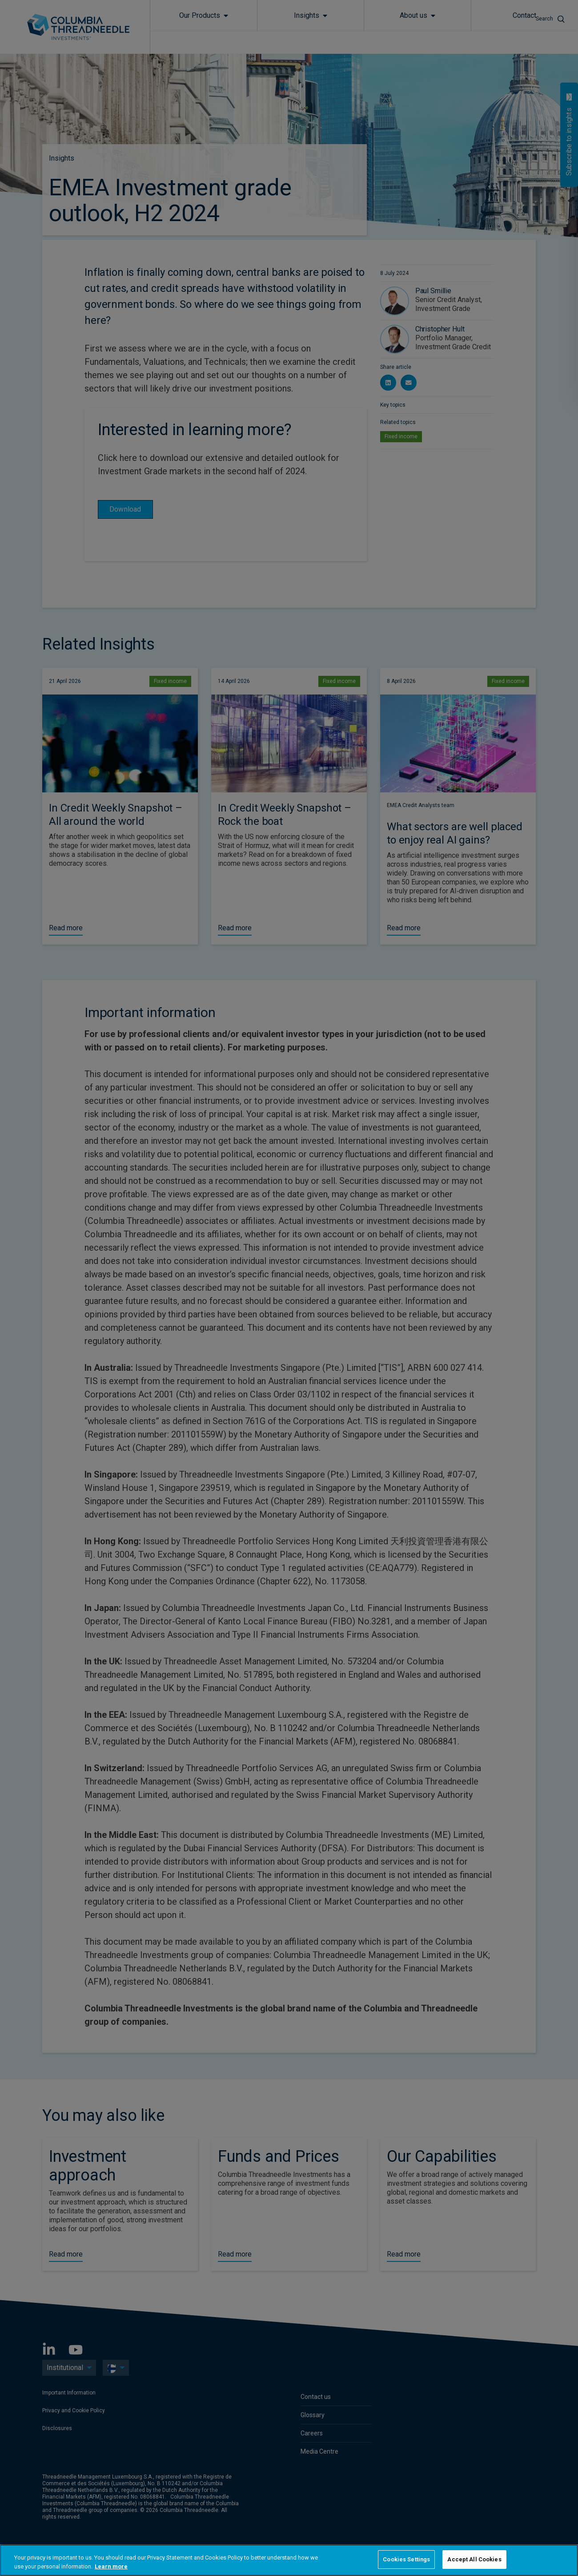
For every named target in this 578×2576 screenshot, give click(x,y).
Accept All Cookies (474, 2559)
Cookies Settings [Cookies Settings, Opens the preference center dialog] (406, 2559)
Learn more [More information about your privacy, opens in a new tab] (111, 2566)
